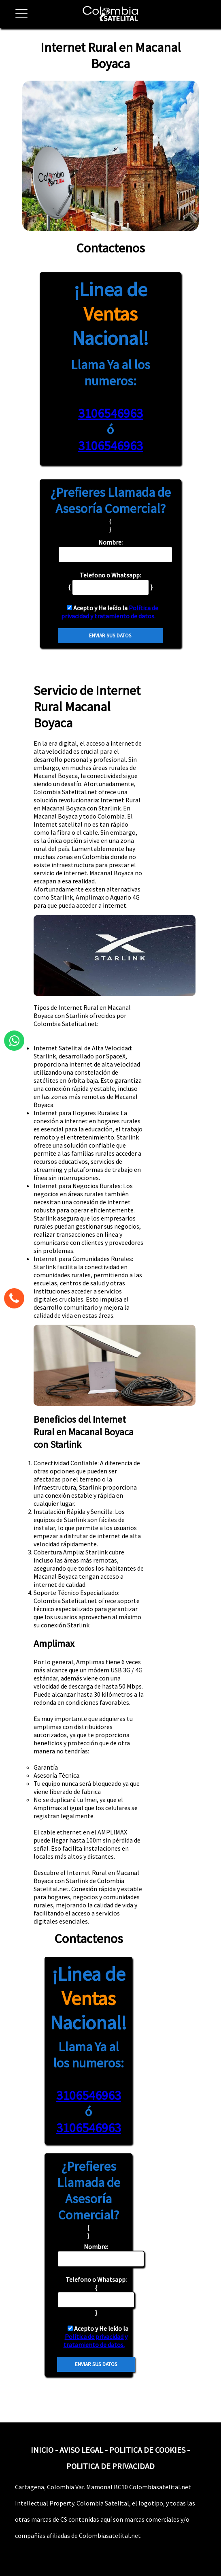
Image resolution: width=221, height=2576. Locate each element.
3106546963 (110, 413)
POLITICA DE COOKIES (147, 2450)
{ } (96, 2295)
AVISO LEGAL (81, 2450)
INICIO (42, 2450)
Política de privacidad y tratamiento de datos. (109, 612)
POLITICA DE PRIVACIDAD (110, 2466)
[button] (18, 18)
